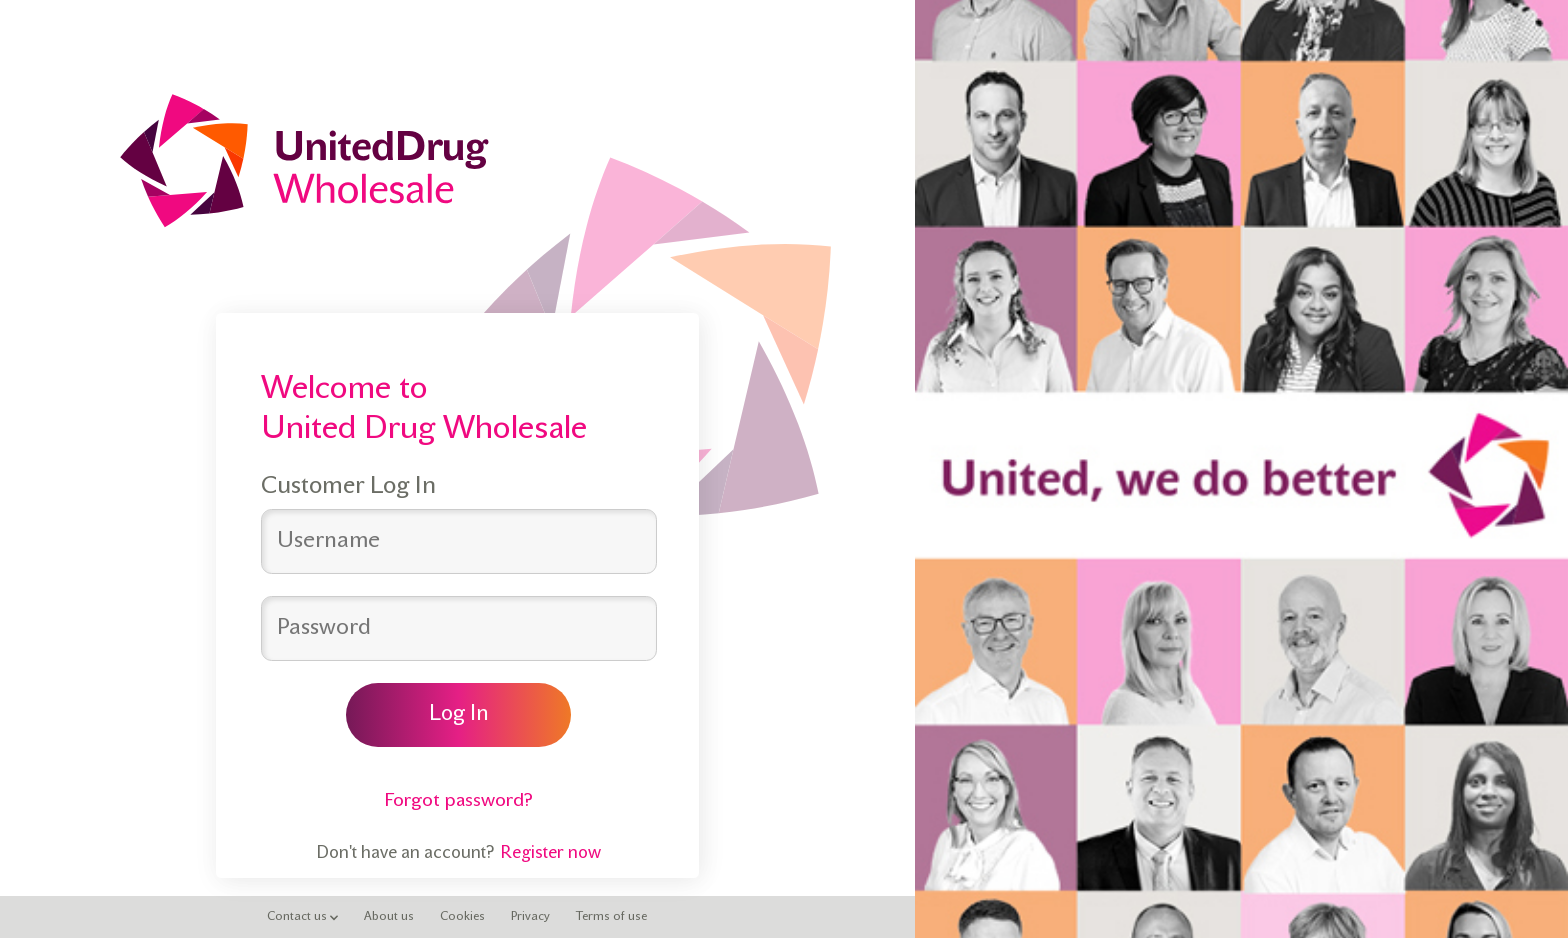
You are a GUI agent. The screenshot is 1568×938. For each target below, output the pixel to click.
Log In (458, 714)
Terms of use (611, 917)
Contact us (302, 917)
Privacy (530, 917)
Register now (550, 854)
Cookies (462, 917)
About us (389, 917)
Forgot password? (458, 801)
